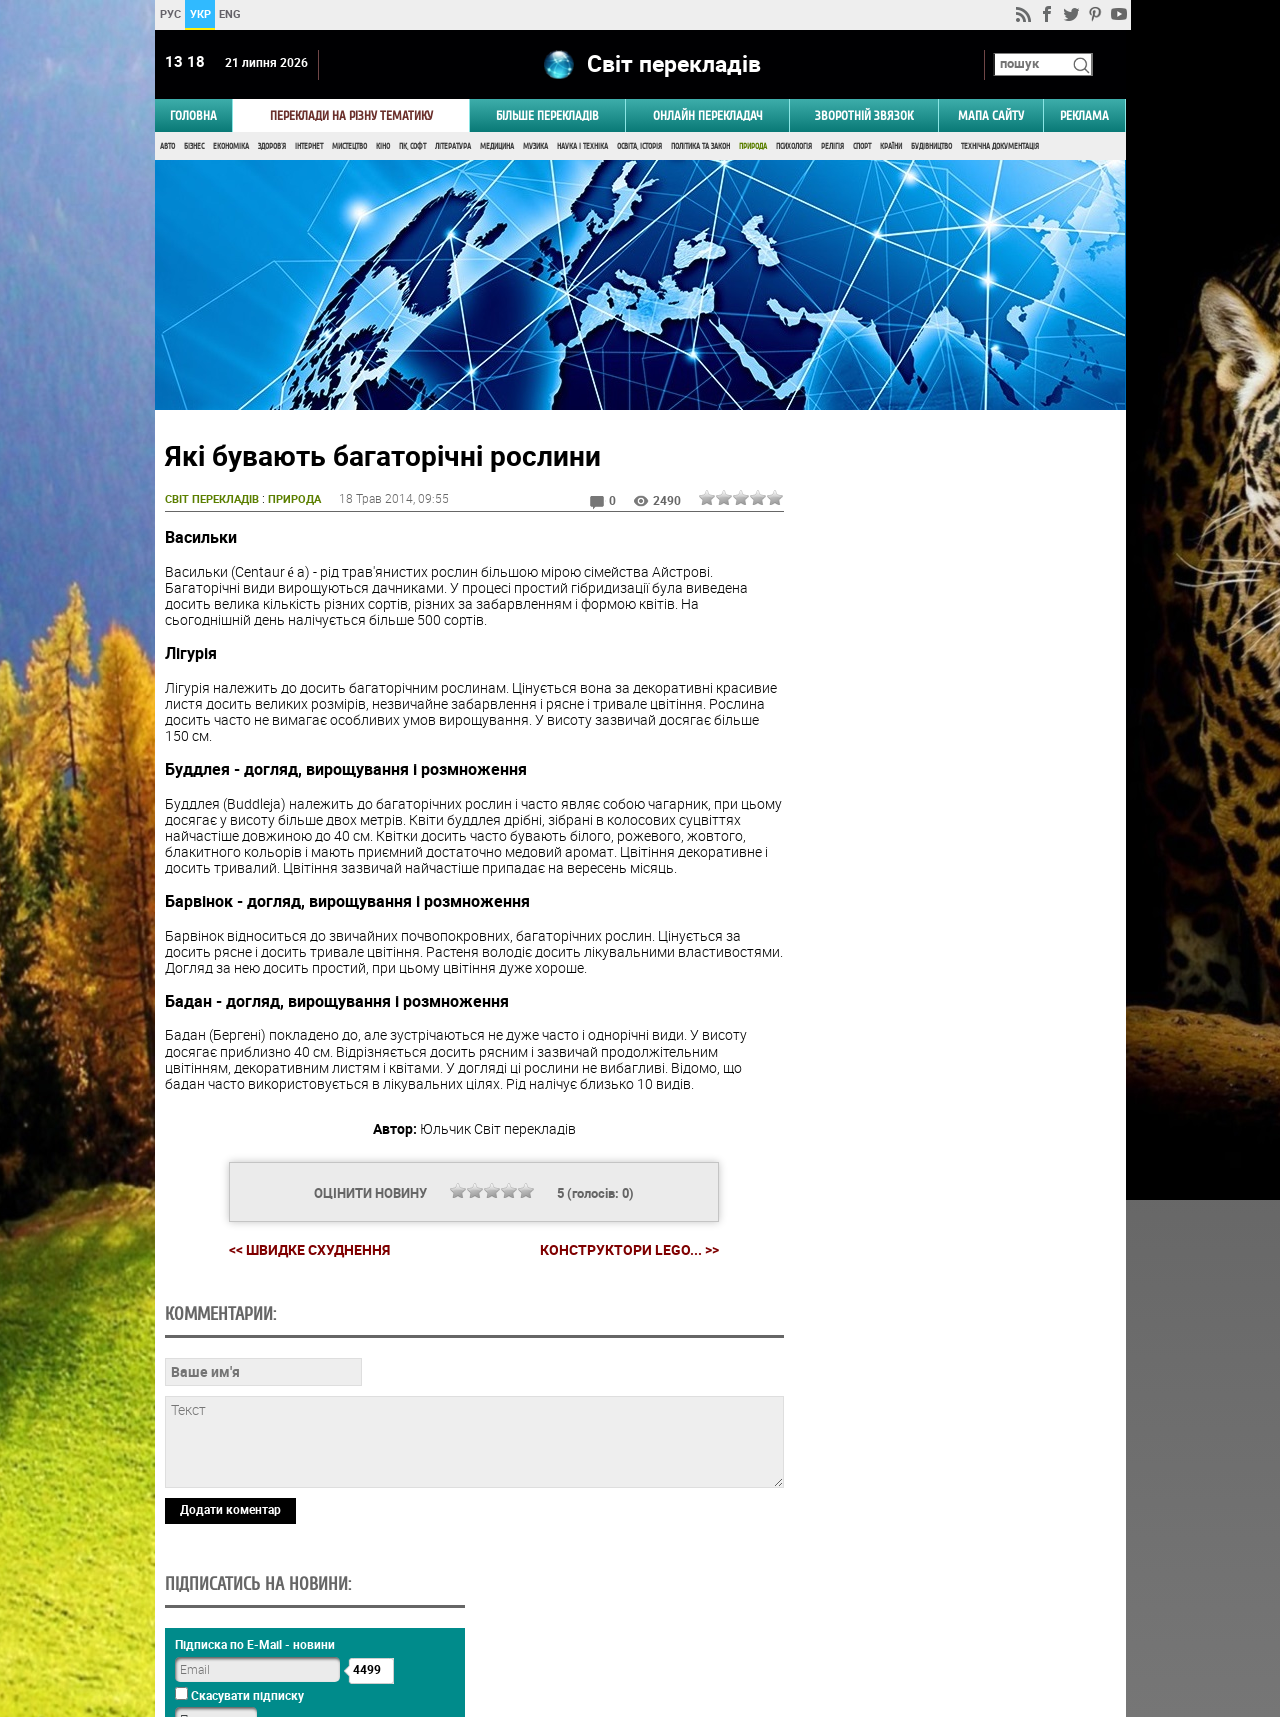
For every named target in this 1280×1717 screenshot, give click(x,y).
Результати (956, 1202)
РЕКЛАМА (1084, 116)
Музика (535, 147)
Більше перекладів (547, 116)
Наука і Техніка (582, 147)
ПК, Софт (412, 147)
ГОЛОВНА (193, 116)
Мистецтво (349, 147)
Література (453, 147)
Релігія (832, 147)
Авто (167, 147)
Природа (753, 147)
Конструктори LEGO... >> (626, 1252)
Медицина (497, 147)
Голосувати (956, 1171)
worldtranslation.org (925, 1614)
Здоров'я (272, 147)
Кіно (383, 147)
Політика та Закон (700, 147)
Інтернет (309, 147)
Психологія (794, 147)
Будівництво (931, 147)
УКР (199, 13)
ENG (230, 13)
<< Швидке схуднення (306, 1251)
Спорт (862, 147)
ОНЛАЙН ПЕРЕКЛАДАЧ (708, 116)
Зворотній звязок (864, 116)
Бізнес (194, 147)
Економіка (231, 147)
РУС (169, 13)
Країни (891, 147)
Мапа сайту (991, 116)
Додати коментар (230, 1511)
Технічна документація (1000, 147)
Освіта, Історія (639, 147)
